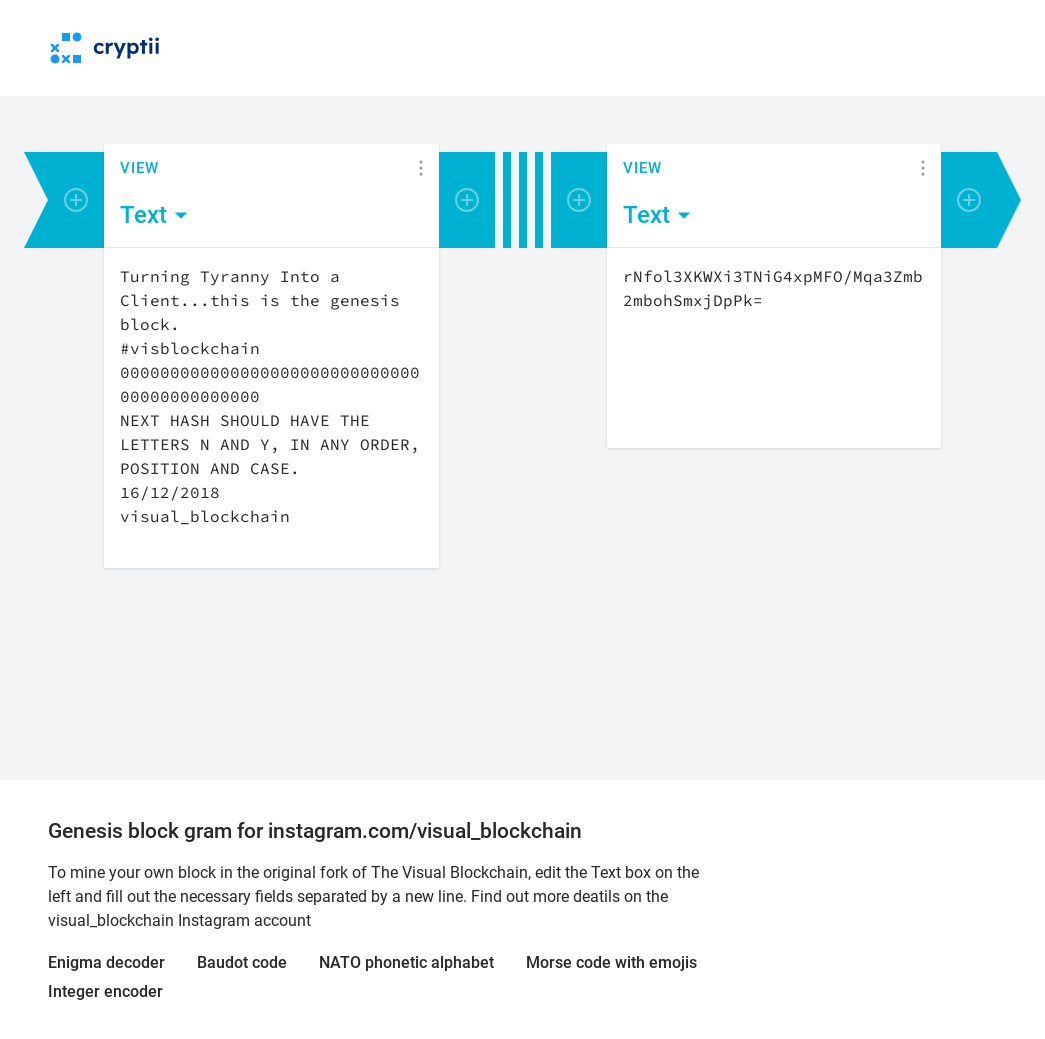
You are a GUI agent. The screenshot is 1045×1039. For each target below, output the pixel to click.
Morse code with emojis (611, 962)
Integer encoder (105, 991)
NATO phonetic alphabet (406, 962)
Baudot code (242, 962)
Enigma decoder (106, 962)
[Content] (271, 408)
